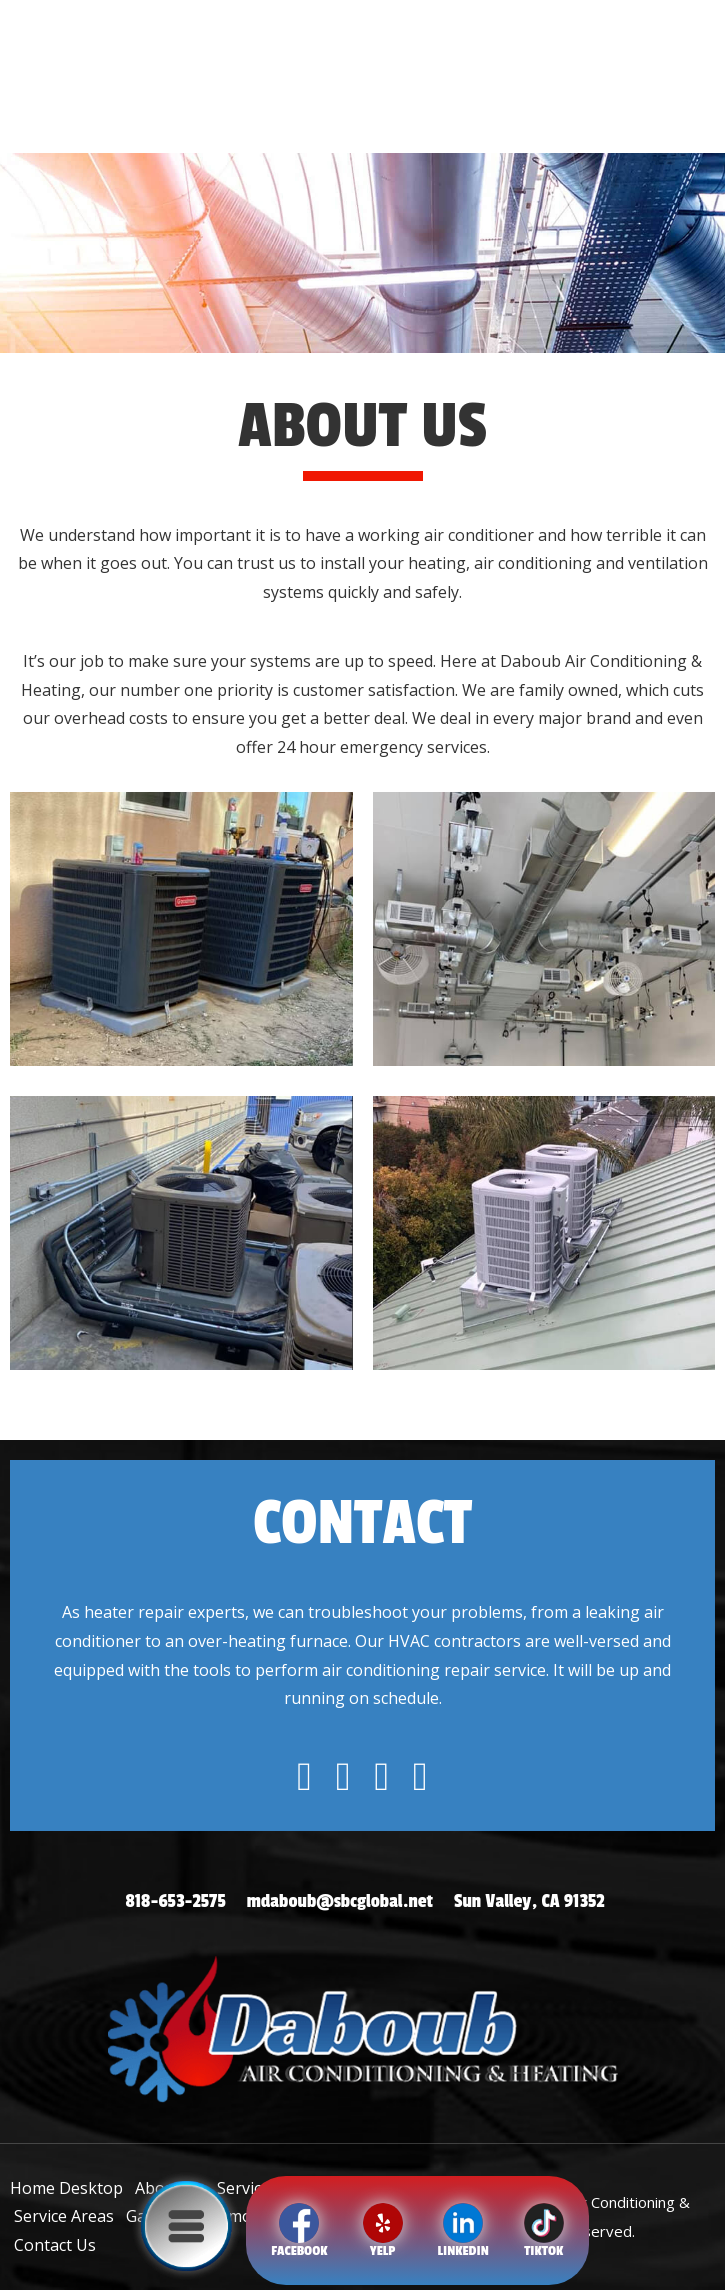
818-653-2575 (175, 1901)
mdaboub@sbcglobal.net (340, 1901)
